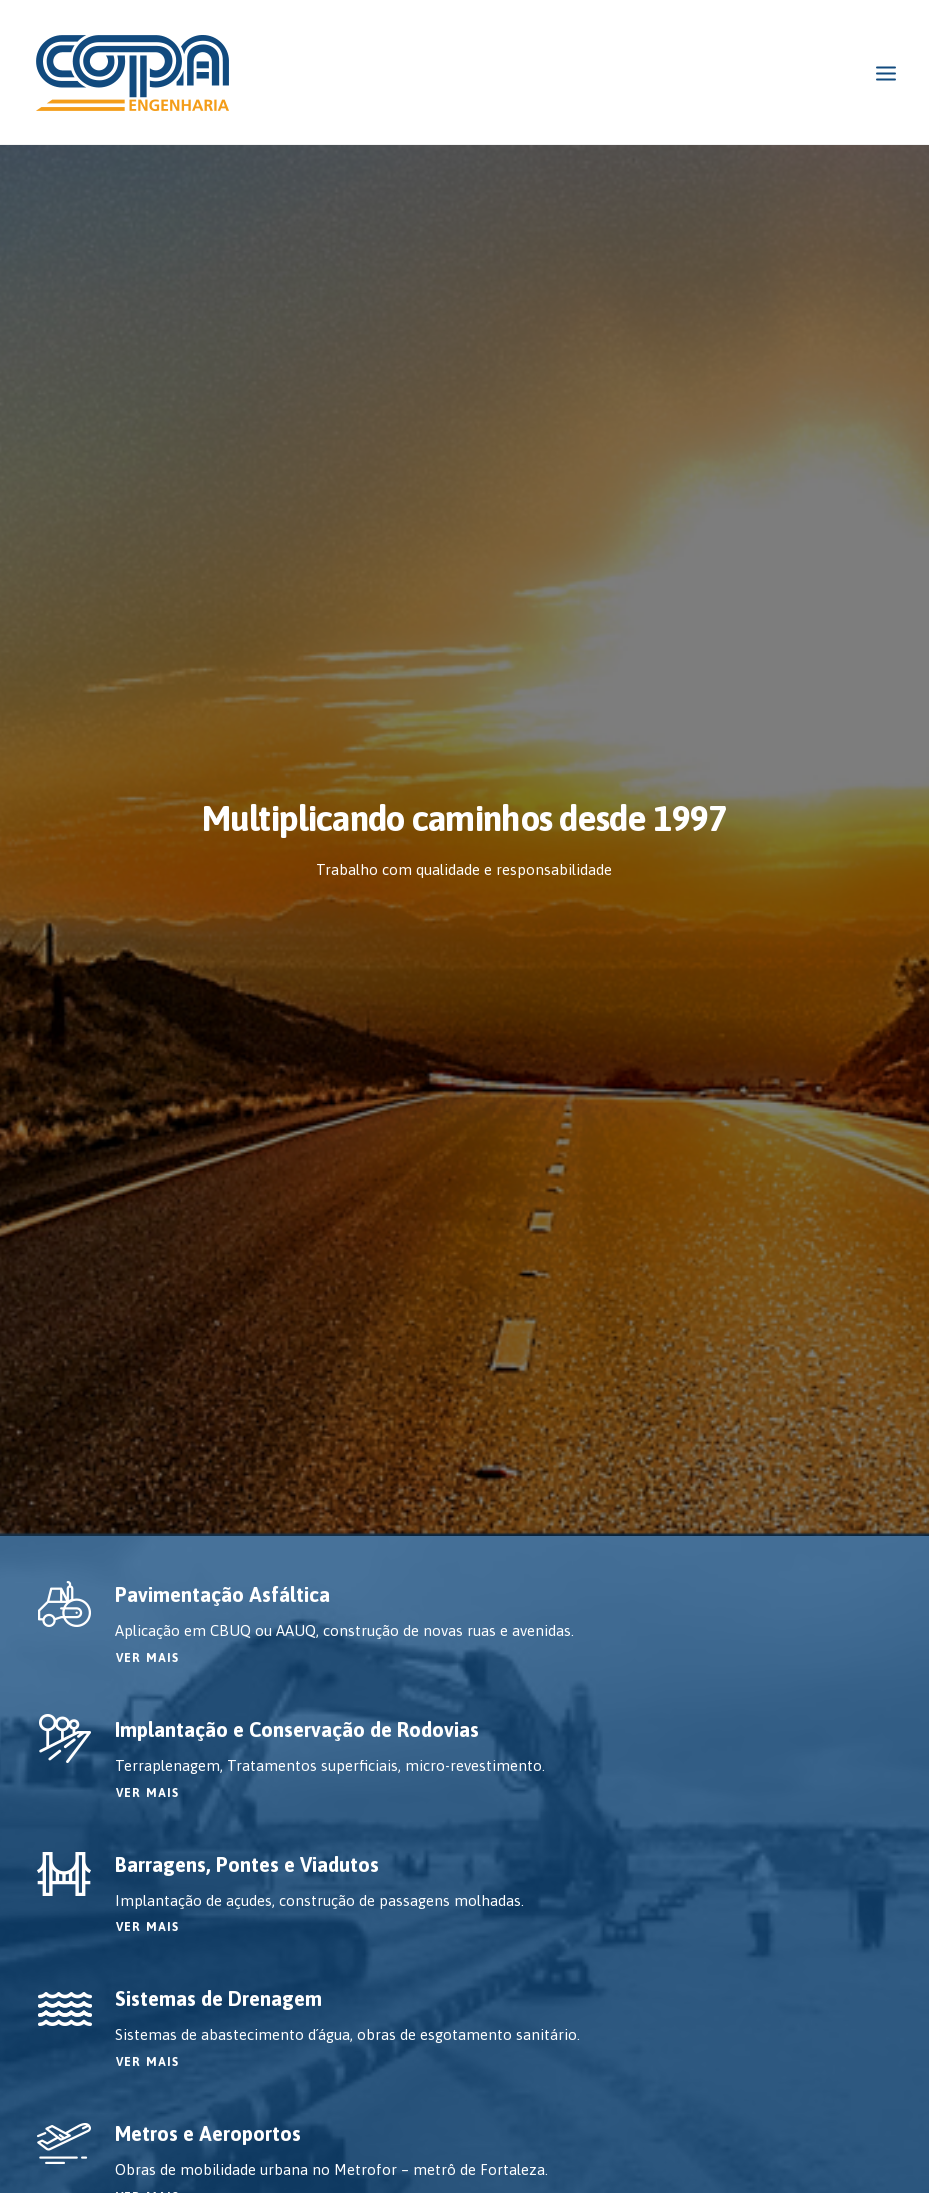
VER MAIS (148, 627)
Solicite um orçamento (464, 1637)
